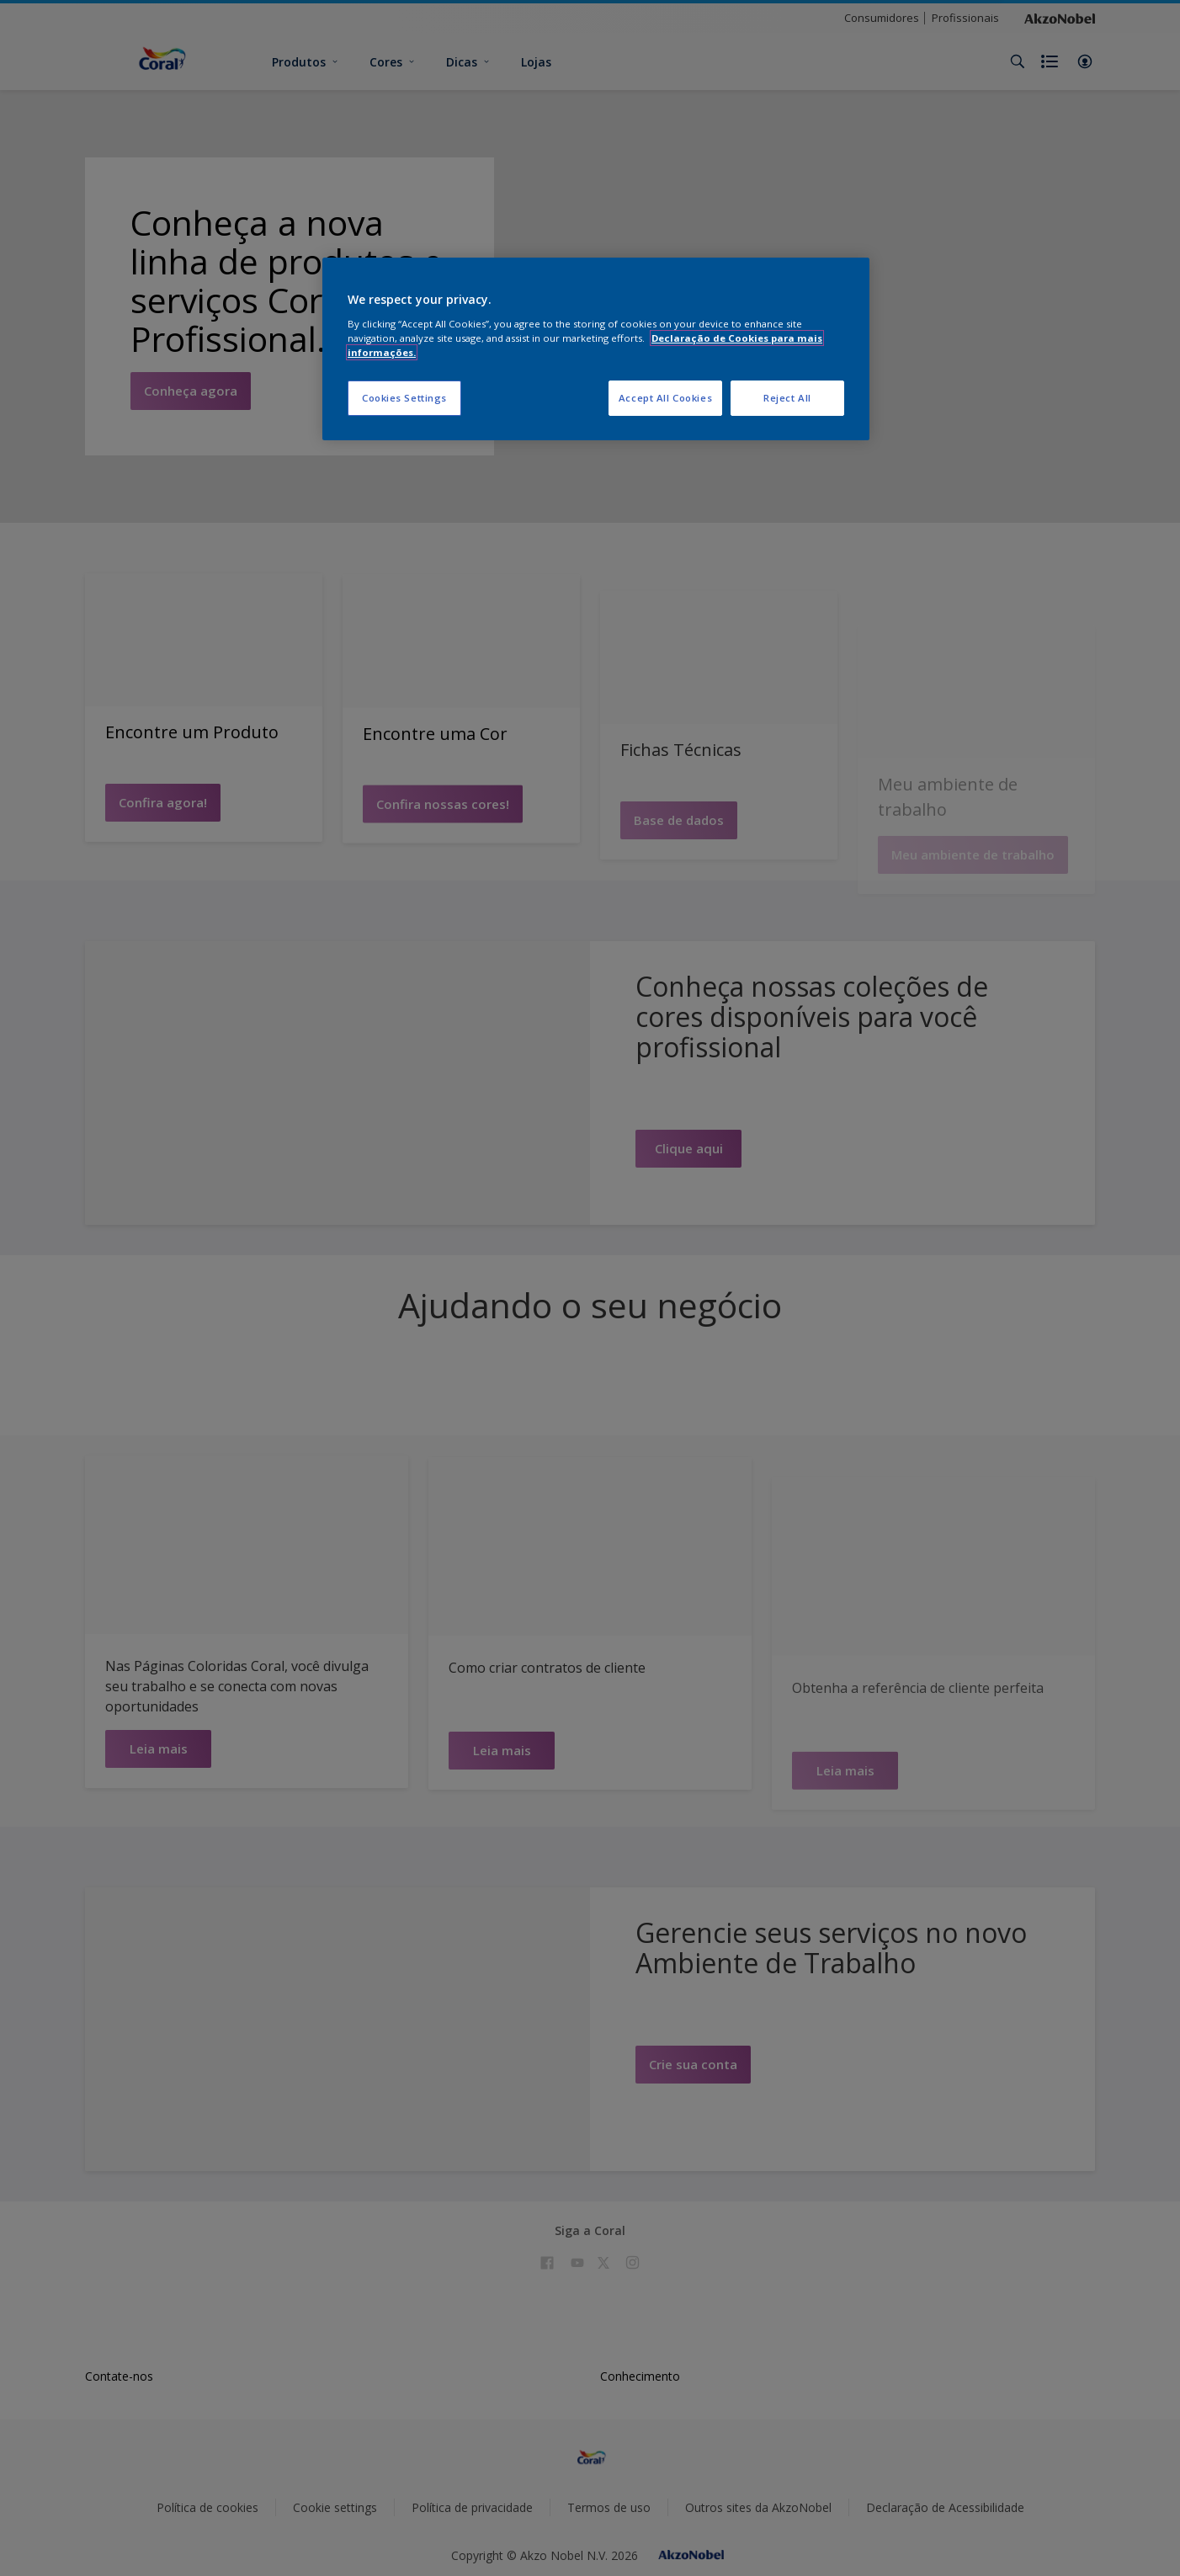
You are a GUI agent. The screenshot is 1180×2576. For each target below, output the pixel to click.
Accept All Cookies (665, 397)
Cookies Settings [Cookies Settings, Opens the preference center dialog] (404, 397)
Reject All (787, 397)
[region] (595, 349)
